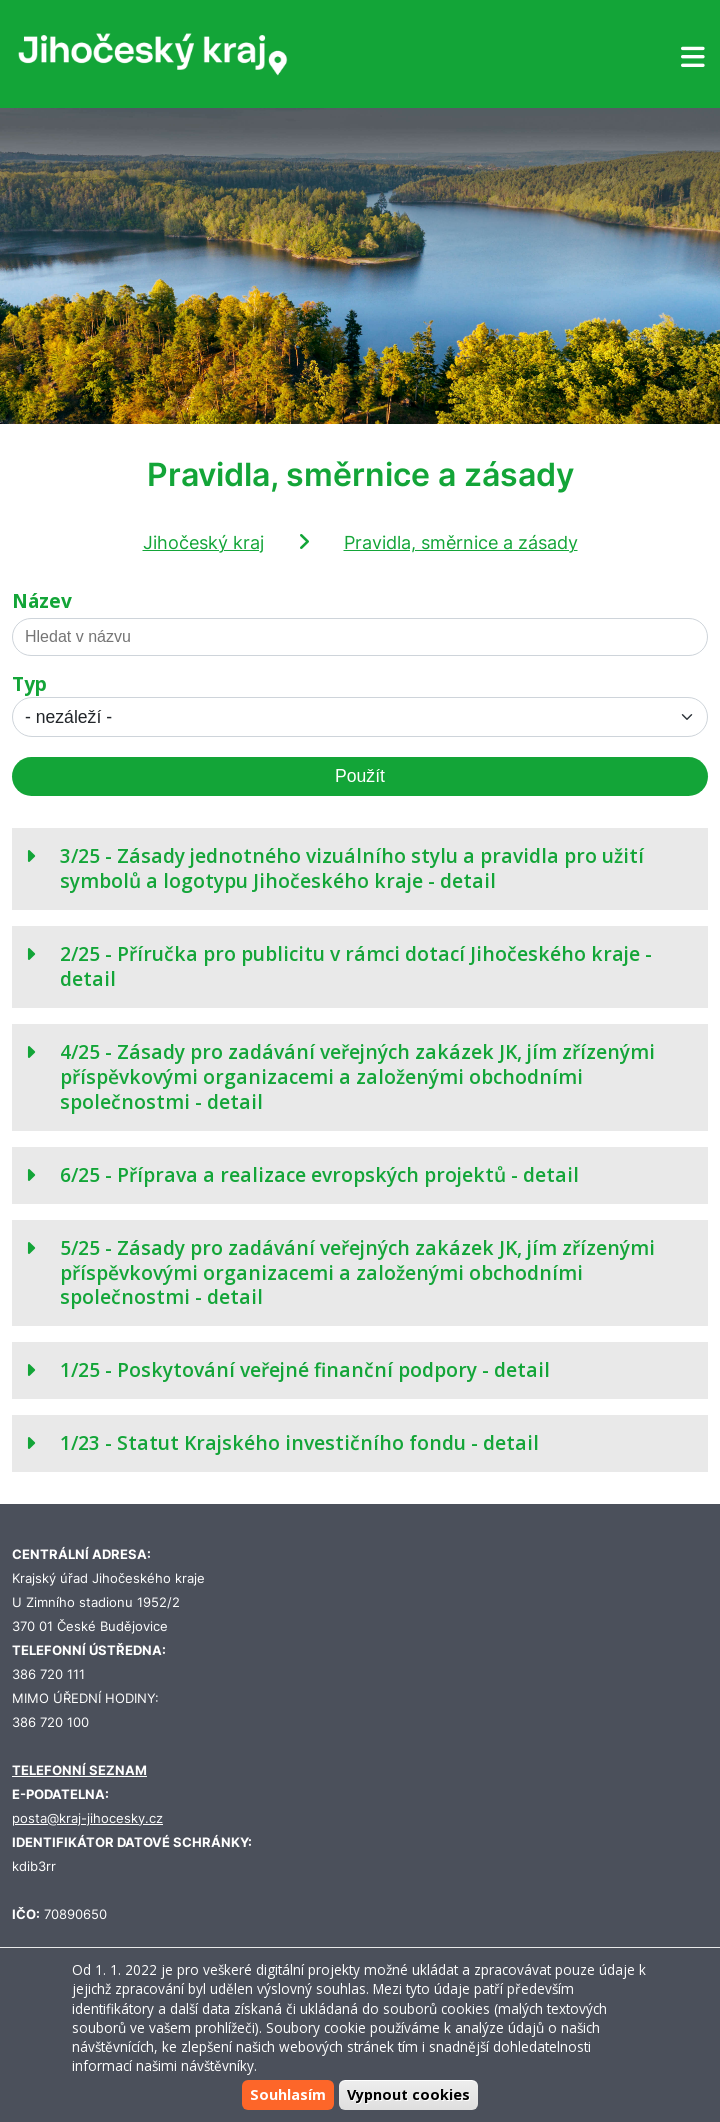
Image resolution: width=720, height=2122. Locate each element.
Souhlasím (288, 2094)
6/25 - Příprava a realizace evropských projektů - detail (319, 1174)
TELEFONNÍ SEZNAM (79, 1770)
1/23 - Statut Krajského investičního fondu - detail (299, 1442)
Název (42, 601)
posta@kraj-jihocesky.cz (87, 1818)
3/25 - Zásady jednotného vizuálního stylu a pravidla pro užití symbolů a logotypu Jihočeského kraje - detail (352, 868)
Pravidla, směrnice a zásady (461, 542)
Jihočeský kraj (203, 542)
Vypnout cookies (408, 2094)
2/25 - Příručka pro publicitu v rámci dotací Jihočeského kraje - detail (356, 966)
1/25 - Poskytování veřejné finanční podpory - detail (305, 1369)
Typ (29, 684)
